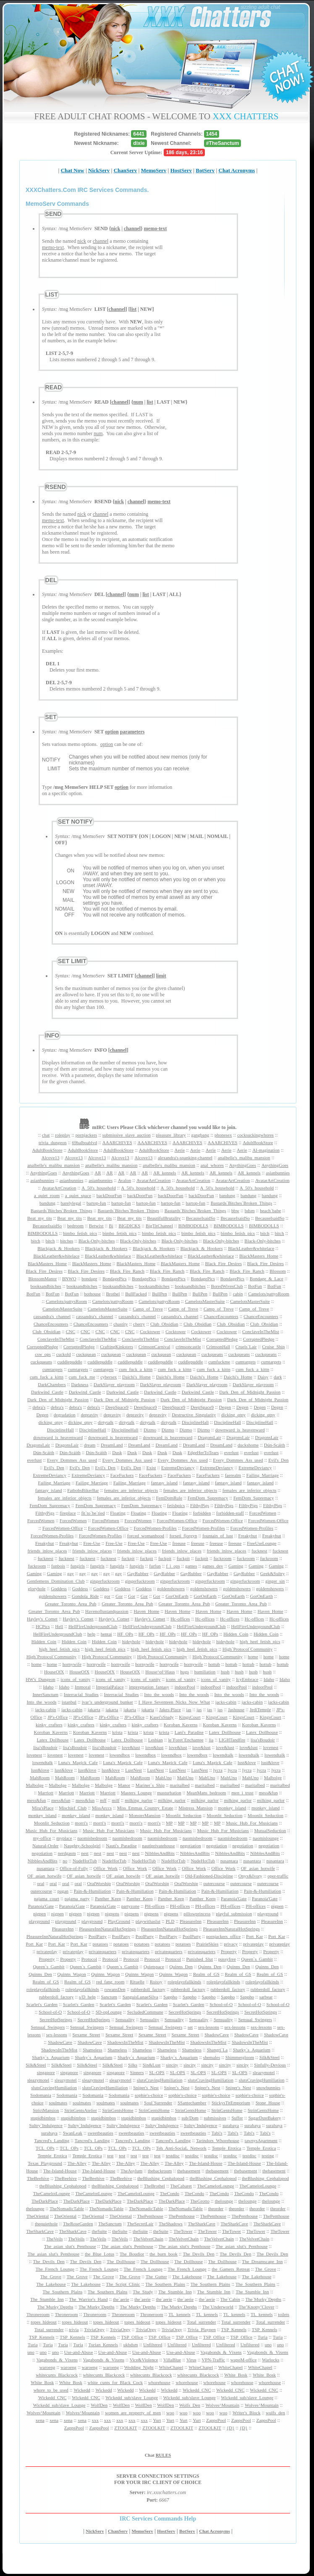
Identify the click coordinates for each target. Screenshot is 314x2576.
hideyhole (131, 1641)
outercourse (214, 1883)
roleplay (62, 1134)
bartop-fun (96, 1202)
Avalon (124, 1180)
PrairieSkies (207, 1943)
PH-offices (155, 1906)
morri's (81, 1822)
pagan (63, 1890)
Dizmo (150, 1429)
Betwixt (96, 1225)
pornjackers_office (223, 1936)
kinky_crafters (49, 1724)
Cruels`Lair (246, 1346)
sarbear (266, 1996)
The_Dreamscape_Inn (262, 2261)
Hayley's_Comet (42, 1618)
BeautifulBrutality (164, 1218)
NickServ (99, 170)
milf (115, 1800)
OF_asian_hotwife (258, 1868)
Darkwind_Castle (47, 1391)
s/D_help (87, 1996)
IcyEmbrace (247, 1679)
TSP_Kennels (234, 2329)
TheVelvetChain (148, 2238)
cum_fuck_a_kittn (135, 1369)
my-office (42, 1838)
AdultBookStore (258, 1142)
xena (40, 2420)
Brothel (113, 1293)
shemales (211, 2057)
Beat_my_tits (39, 1218)
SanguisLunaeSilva (140, 1996)
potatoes (100, 1943)
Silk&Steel (269, 2057)
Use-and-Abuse (78, 2352)
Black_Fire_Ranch (127, 1271)
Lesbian (155, 1739)
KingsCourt (189, 1717)
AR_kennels (164, 1172)
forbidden (202, 1512)
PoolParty (98, 1936)
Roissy (156, 1981)
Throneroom (38, 2314)
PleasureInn (190, 1921)
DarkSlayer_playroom (114, 1384)
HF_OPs (125, 1633)
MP (169, 1822)
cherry (139, 1323)
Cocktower (150, 1331)
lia (211, 1739)
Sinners (137, 2072)
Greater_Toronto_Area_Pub (71, 1603)
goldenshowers (171, 1588)
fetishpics (176, 1505)
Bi (111, 1225)
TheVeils (54, 2238)
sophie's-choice (149, 2095)
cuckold (63, 1354)
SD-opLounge (109, 2011)
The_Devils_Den (199, 2253)
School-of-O (221, 2004)
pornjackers (86, 1134)
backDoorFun (109, 1195)
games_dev (212, 1565)
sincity (172, 2064)
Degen (225, 1407)
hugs (184, 1671)
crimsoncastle (188, 1346)
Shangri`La (217, 2049)
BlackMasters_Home (258, 1255)
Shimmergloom (239, 2057)
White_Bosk (235, 2374)
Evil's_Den (278, 1460)
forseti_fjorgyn (183, 1535)
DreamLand (112, 1444)
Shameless (92, 2049)
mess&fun (268, 1792)
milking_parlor (138, 1800)
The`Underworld (217, 2306)
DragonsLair (209, 1437)
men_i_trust (242, 1792)
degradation (65, 1414)
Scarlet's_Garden (42, 2004)
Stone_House (268, 2102)
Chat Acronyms (237, 170)
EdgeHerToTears (203, 1452)
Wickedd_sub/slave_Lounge (131, 2397)
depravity (89, 1414)
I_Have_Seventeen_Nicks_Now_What (174, 1701)
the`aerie (121, 2299)
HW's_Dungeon (40, 1679)
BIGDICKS (129, 1225)
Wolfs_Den (189, 2405)
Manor (124, 1785)
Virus (191, 2359)
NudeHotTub (85, 1860)
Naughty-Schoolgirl (82, 1845)
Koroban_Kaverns (181, 1724)
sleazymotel (264, 2072)
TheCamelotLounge (215, 2185)
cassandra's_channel (52, 1316)
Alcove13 (51, 1157)
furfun (155, 1565)
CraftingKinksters (116, 1346)
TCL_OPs (45, 2148)
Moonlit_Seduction (183, 1815)
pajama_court (46, 1898)
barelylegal (71, 1202)
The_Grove (265, 2268)
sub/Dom (190, 2117)
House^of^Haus (160, 1671)
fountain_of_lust (217, 1535)
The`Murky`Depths (264, 2299)
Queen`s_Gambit (257, 1959)
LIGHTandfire (232, 1739)
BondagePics (114, 1278)
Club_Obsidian (164, 1323)
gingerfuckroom (105, 1580)
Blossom (278, 1271)
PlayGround (119, 1921)
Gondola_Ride (85, 1596)
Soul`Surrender (158, 2102)
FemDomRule (169, 1497)
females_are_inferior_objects (131, 1490)
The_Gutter (156, 2276)
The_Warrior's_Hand (88, 2299)
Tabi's (217, 2132)
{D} (231, 2427)
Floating (118, 1512)
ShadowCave (216, 2034)
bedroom (75, 1225)
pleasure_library (171, 1134)
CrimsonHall (218, 1346)
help (91, 1633)
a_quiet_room (47, 1195)
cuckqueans (212, 1354)
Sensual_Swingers (255, 2019)
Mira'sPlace (42, 1807)
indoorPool (185, 1686)
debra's (38, 1407)
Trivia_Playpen (201, 2329)
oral (40, 1883)
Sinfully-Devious (270, 2064)
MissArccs (102, 1807)
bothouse (92, 1293)
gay (70, 1573)
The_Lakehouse (186, 2276)
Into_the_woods (159, 1694)
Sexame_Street (86, 2034)
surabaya (230, 2125)
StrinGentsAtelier (80, 2110)
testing (268, 2155)
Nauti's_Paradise (121, 1845)
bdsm (250, 1210)
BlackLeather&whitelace (251, 1248)
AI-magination (266, 1150)
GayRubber (138, 1573)
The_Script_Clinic (123, 2284)
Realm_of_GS (206, 1974)
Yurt (157, 2420)
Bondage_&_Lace (266, 1278)
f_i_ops (173, 1565)
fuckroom (223, 1558)
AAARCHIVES (117, 1142)
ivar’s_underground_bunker (107, 1701)
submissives (215, 2117)
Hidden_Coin (235, 1633)
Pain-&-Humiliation (92, 1890)
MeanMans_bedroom (206, 1792)
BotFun (255, 1286)
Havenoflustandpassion (106, 1611)
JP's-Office (57, 1717)
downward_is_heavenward (240, 1429)
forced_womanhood (145, 1535)
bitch (265, 1233)
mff (103, 1800)
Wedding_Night (139, 2367)
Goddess (59, 1588)
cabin (238, 1293)
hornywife (72, 1664)
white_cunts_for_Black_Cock (115, 2382)
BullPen (159, 1293)
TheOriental (37, 2216)
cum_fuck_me (82, 1376)
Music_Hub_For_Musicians (251, 1822)
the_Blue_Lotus (99, 2253)
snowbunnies (268, 2087)
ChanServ (125, 170)
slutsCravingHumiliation (160, 2079)
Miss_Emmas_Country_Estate (145, 1807)
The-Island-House (205, 2163)
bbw (235, 1210)
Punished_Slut (199, 1959)
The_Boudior (132, 2253)
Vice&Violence (144, 2359)
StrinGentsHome (117, 2110)
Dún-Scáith (274, 1444)
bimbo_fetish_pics (80, 1233)
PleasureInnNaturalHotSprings (107, 1928)
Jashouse (236, 1709)
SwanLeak (72, 2132)
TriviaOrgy (94, 2329)
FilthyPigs (199, 1505)
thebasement (188, 2170)
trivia (73, 2329)
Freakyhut (247, 1535)
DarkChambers (52, 1384)
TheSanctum (110, 2223)
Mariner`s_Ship (150, 1785)
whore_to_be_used (51, 2389)
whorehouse (159, 2382)
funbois (58, 1565)
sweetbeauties (100, 2132)
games (191, 1565)
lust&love (247, 1762)
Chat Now (72, 170)
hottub (214, 1664)
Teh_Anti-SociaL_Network (181, 2148)
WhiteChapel (171, 2367)
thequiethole (46, 2223)
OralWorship (99, 1883)
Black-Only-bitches (96, 1240)
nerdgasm (67, 1853)
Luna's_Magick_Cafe (77, 1762)
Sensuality (125, 2019)
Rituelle (137, 1981)
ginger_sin (275, 1580)
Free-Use (91, 1543)
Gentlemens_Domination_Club (55, 1580)
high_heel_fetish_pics (260, 1641)
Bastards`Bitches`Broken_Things (241, 1202)
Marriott (45, 1792)
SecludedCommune (145, 2011)
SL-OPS (157, 2072)
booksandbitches (46, 1286)
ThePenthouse (150, 2216)
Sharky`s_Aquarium (251, 2049)
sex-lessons (208, 2027)
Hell (59, 1626)
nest (85, 1853)
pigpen (277, 1906)
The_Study (143, 2291)
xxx (95, 2420)
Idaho (269, 1679)
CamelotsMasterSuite (205, 1301)
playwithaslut (148, 1921)
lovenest (270, 1747)
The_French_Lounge (55, 2268)
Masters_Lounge (136, 1792)
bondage (89, 1278)
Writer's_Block (246, 2412)
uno (268, 2344)
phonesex (223, 1134)
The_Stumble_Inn (174, 2291)
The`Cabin (230, 2299)
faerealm (233, 1475)
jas (188, 1709)
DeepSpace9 (116, 1407)
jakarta (94, 1709)
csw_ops (43, 1354)
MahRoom (40, 1777)
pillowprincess (196, 1913)
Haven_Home (146, 1611)
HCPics (43, 1626)
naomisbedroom (92, 1838)
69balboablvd (84, 1142)
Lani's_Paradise (189, 1732)
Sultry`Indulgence (46, 2125)
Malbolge (273, 1777)
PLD (170, 1921)
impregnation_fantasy (149, 1686)
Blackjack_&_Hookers (58, 1248)
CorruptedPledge (222, 1339)
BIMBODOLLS (193, 1225)
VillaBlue (172, 2359)
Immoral (83, 1686)
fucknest (259, 1550)
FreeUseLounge (261, 1543)
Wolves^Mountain (223, 2405)
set (190, 2027)
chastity (120, 1323)
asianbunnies (278, 1172)
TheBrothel (154, 2185)
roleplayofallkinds (184, 1981)
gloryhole (36, 1588)
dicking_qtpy (233, 1414)
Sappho (170, 1996)
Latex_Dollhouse (225, 1732)
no (65, 1860)
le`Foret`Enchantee (185, 1739)
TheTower (183, 2231)
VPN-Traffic (213, 2359)
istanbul (69, 1701)
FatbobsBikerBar (83, 1490)
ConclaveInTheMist (260, 1331)
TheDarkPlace (44, 2200)
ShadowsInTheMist (125, 2042)
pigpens (112, 1913)
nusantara (229, 1860)
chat (46, 1134)
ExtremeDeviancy (177, 1467)
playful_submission (234, 1913)
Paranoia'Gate (233, 1898)
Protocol (89, 1959)
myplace (64, 1838)
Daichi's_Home (136, 1376)
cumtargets (246, 1361)
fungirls (78, 1565)
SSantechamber (192, 2102)
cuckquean (86, 1354)
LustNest (133, 1769)
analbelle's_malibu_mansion (244, 1157)
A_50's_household (98, 1187)
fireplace (68, 1512)
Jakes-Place (170, 1709)
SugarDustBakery (264, 2117)
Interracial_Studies (81, 1694)
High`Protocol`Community (247, 1649)
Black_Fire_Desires (223, 1263)
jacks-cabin (225, 1701)
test (110, 2155)
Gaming (235, 1565)
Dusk (117, 1452)
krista (117, 1732)
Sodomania (40, 2095)
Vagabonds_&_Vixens (220, 2352)
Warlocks (270, 2359)
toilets (283, 2314)
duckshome (248, 1444)
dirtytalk (105, 1422)
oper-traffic (277, 1875)
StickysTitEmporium (231, 2102)
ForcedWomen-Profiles (154, 1528)
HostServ (181, 170)
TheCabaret (181, 2185)
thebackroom (160, 2170)
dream (89, 1444)
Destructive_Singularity (194, 1414)
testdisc (173, 2155)
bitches (66, 1240)
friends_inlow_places (47, 1550)
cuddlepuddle (70, 1361)
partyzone (130, 1906)
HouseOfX (54, 1671)
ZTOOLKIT (125, 2427)
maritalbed (180, 1785)
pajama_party (77, 1898)
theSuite (99, 2231)
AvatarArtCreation (153, 1180)
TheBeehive (38, 2178)
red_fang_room (110, 1981)
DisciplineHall (195, 1422)
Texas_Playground (45, 2163)
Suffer (237, 2117)
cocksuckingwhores (255, 1134)
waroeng (47, 2367)
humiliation (205, 1671)
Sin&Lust (152, 2064)
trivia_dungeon (53, 1142)
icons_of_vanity (75, 1679)
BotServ (205, 170)
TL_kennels (179, 2314)
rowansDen (115, 1989)
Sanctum (109, 1996)
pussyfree (227, 1959)
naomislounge (266, 1838)
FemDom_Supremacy (208, 1497)
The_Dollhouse (121, 2261)
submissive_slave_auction (126, 1134)
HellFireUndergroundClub (93, 1626)
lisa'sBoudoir (263, 1739)
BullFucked (136, 1293)
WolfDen (99, 2405)
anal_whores (212, 1165)
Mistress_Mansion (195, 1807)
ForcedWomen (263, 1512)
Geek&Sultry (272, 1573)
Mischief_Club (72, 1807)
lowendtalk (223, 1754)
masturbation (169, 1792)
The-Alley (77, 2163)
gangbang (200, 1134)
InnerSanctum (45, 1694)
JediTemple (260, 1709)
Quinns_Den (181, 1966)
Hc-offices (180, 1618)
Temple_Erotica (226, 2148)
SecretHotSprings (185, 2011)
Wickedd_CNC (197, 2389)
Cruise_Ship (273, 1346)
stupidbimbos (43, 2117)
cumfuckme (219, 1361)
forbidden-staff (230, 1512)
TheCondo (169, 2193)
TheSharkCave (201, 2223)
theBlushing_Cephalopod (160, 2178)
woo (170, 2412)
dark (278, 1376)
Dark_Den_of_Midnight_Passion (249, 1391)
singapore (46, 2072)
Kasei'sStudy (162, 1717)
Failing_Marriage (262, 1475)
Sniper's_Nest (146, 2087)
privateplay (253, 1943)
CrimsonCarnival (154, 1346)
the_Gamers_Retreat (230, 2268)
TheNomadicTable (67, 2208)
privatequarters (102, 1951)
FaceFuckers (122, 1475)
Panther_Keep (108, 1898)
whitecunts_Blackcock (57, 2374)
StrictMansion (46, 2110)
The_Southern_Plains (165, 2284)
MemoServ (154, 170)
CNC (71, 1331)
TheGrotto (199, 2200)
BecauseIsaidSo (200, 1218)
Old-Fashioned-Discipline (209, 1875)
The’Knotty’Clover (256, 2306)
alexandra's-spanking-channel (185, 1157)
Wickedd (81, 2389)
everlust (231, 1452)
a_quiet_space (78, 1195)
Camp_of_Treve (148, 1308)
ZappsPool (216, 2420)
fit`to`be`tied (93, 1512)
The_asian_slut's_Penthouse (70, 2246)
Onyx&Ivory (250, 1875)
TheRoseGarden (78, 2223)
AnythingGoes (242, 1165)
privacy (231, 1943)
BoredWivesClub (227, 1286)
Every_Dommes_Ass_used (72, 1460)
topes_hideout (44, 2321)
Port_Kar (254, 1936)
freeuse (179, 1543)
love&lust (131, 1747)
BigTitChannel (159, 1225)
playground (267, 1913)
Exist (151, 1467)
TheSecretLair (140, 2223)
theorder (216, 2208)
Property (229, 1951)
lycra (217, 1769)
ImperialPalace (110, 1686)
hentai (106, 1633)
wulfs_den (275, 2412)
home (253, 1656)
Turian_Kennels (103, 2344)
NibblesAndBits (160, 1853)
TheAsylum (131, 2170)
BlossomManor (42, 1278)
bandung (227, 1195)
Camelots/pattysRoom (268, 1293)
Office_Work (106, 1868)
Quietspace (154, 1966)
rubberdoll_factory (148, 1989)
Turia (262, 2337)
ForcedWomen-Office (177, 1520)
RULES (163, 2455)
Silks (132, 2064)
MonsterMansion (144, 1815)
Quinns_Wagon (72, 1974)
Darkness (79, 1384)
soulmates (58, 2102)
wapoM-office (243, 2359)
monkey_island (232, 1807)
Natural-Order (45, 1845)
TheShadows (171, 2223)
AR (97, 1172)
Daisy (263, 1376)
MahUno (163, 1777)
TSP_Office (132, 2337)
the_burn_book (163, 2253)
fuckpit (127, 1558)
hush (225, 1671)
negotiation (190, 1845)
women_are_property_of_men (133, 2412)
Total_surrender (201, 2321)
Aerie (180, 1150)
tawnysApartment (261, 2140)
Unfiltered (152, 2344)
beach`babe (270, 1210)
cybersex (108, 1376)
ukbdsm (130, 2344)
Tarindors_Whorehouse (217, 2140)
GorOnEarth (176, 1596)
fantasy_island (164, 1482)
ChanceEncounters (221, 1316)
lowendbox (120, 1754)
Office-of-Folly (74, 1868)
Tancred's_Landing (51, 2140)
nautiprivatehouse (158, 1845)
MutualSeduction (270, 1830)
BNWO (69, 1278)
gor (107, 1596)
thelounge (224, 2200)
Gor (119, 1596)
